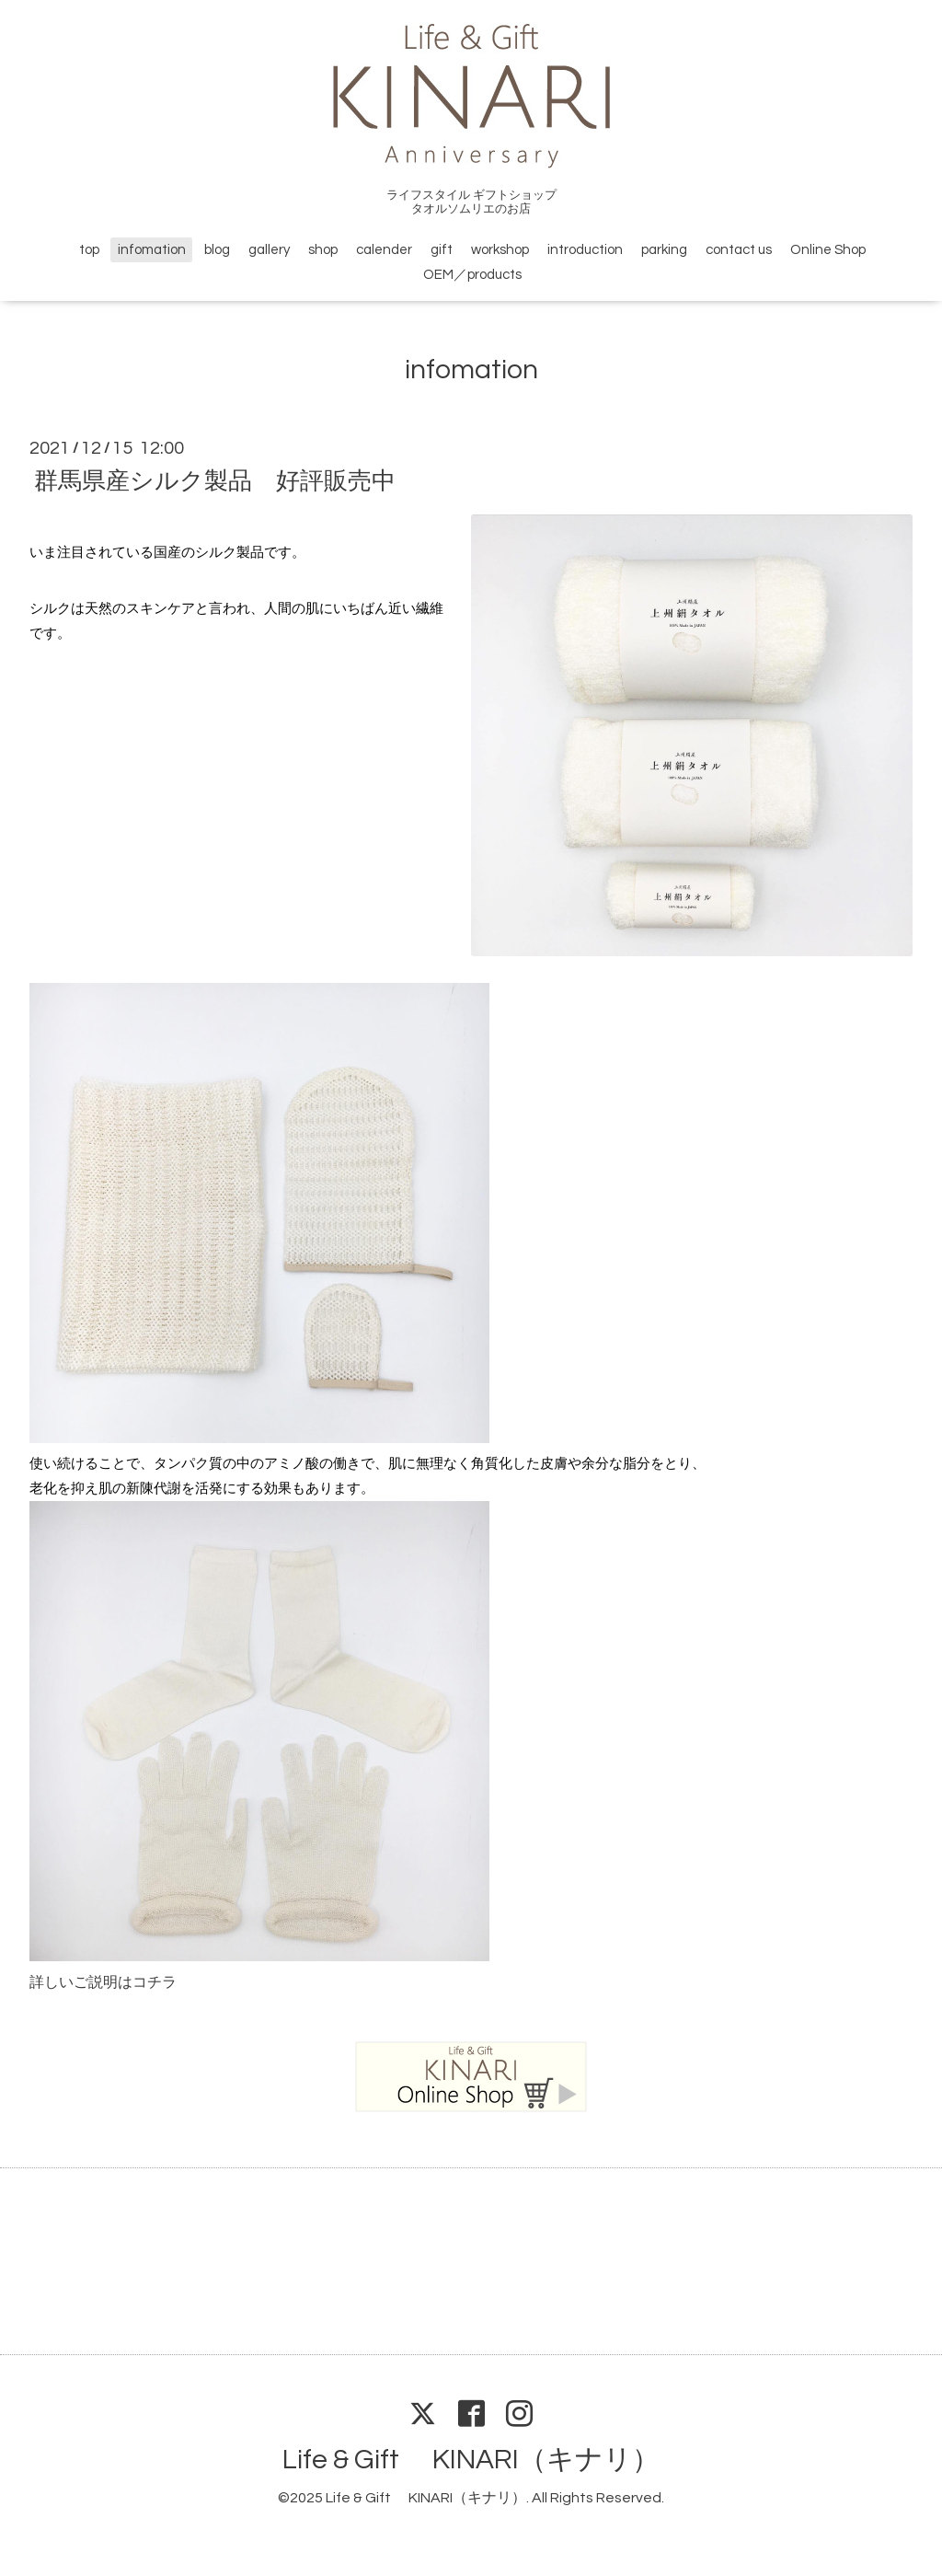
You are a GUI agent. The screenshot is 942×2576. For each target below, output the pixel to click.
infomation (152, 250)
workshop (500, 250)
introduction (585, 250)
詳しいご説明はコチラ (103, 1982)
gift (442, 250)
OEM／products (472, 275)
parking (664, 250)
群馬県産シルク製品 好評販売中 (215, 480)
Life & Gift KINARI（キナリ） (471, 2459)
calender (384, 250)
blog (217, 250)
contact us (739, 250)
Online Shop (828, 250)
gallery (269, 250)
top (89, 250)
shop (323, 250)
